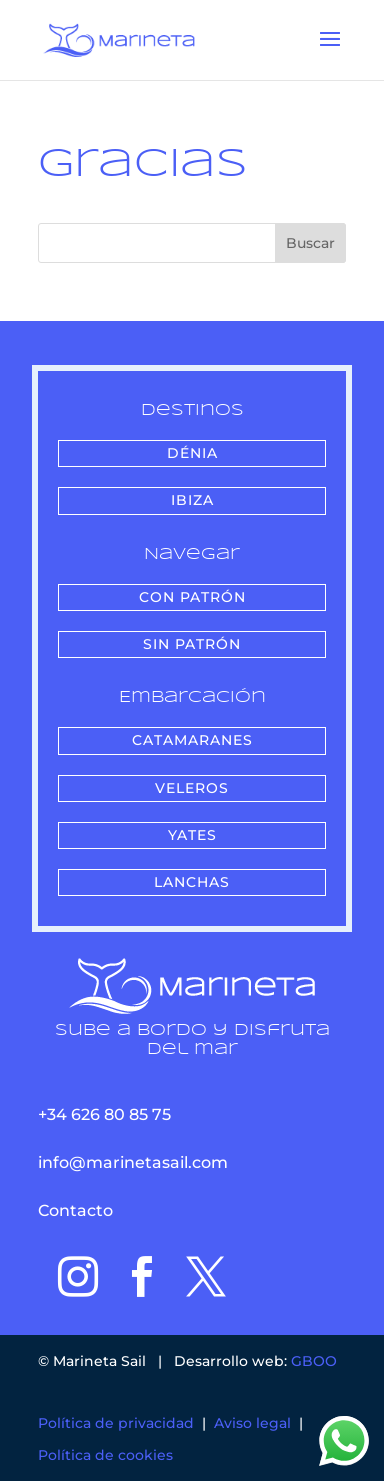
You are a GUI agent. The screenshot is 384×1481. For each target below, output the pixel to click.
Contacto (75, 1210)
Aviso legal (252, 1423)
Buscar (310, 243)
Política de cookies (105, 1455)
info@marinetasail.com (133, 1162)
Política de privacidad (116, 1423)
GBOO (314, 1361)
